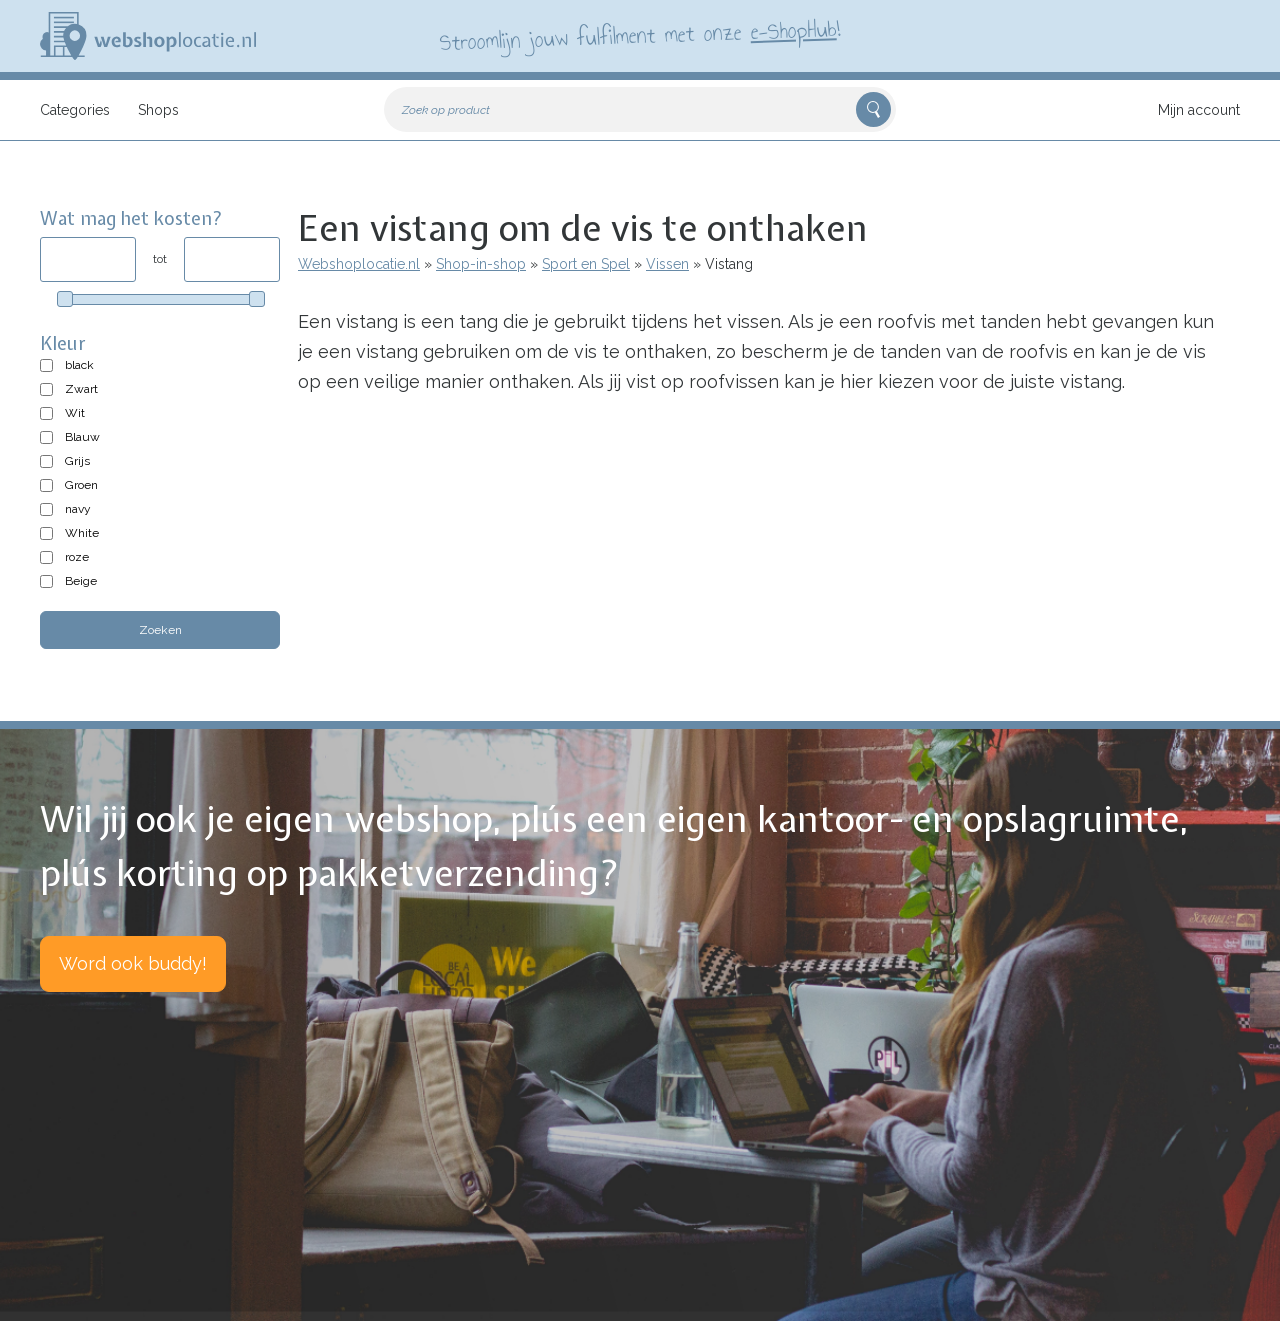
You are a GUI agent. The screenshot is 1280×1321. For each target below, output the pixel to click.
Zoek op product (446, 110)
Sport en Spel (586, 264)
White (82, 533)
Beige (81, 581)
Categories (75, 110)
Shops (158, 110)
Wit (75, 413)
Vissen (667, 264)
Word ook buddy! (133, 963)
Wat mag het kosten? (131, 218)
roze (77, 557)
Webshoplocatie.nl (359, 264)
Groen (81, 485)
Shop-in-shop (481, 264)
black (79, 365)
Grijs (77, 461)
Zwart (81, 389)
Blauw (82, 437)
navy (78, 509)
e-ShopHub (793, 30)
